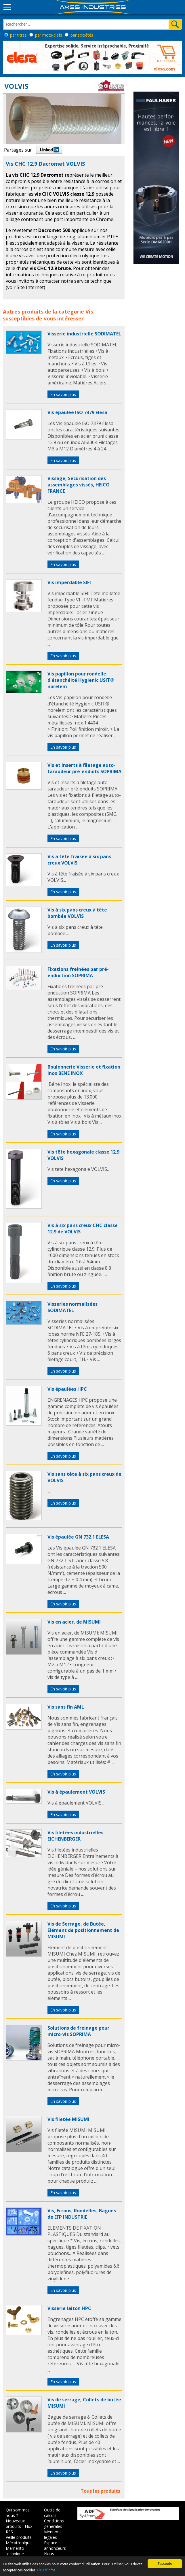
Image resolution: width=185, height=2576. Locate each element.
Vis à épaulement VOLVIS (76, 1792)
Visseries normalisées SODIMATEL (72, 1307)
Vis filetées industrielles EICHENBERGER (75, 1835)
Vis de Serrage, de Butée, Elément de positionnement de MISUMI (83, 1930)
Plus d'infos (46, 2570)
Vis (89, 311)
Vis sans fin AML (65, 1707)
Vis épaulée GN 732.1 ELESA (78, 1537)
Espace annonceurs (55, 2545)
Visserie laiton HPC (69, 2308)
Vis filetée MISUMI (68, 2119)
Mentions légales (53, 2534)
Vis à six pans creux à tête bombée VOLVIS (77, 913)
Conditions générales (54, 2523)
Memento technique (15, 2550)
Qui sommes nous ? (18, 2512)
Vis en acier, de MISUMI (74, 1622)
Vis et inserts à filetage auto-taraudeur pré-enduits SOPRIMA (84, 768)
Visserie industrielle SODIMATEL (84, 334)
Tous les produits (100, 2491)
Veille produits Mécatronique (19, 2540)
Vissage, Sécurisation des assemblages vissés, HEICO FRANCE (78, 484)
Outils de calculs (52, 2512)
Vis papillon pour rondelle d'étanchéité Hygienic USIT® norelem (80, 680)
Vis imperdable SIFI (69, 582)
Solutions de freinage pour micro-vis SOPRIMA (78, 2031)
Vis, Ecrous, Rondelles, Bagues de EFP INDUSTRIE (81, 2213)
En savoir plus (63, 394)
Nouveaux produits (15, 2523)
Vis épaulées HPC (67, 1389)
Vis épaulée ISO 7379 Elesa (77, 412)
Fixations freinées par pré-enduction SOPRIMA (78, 972)
